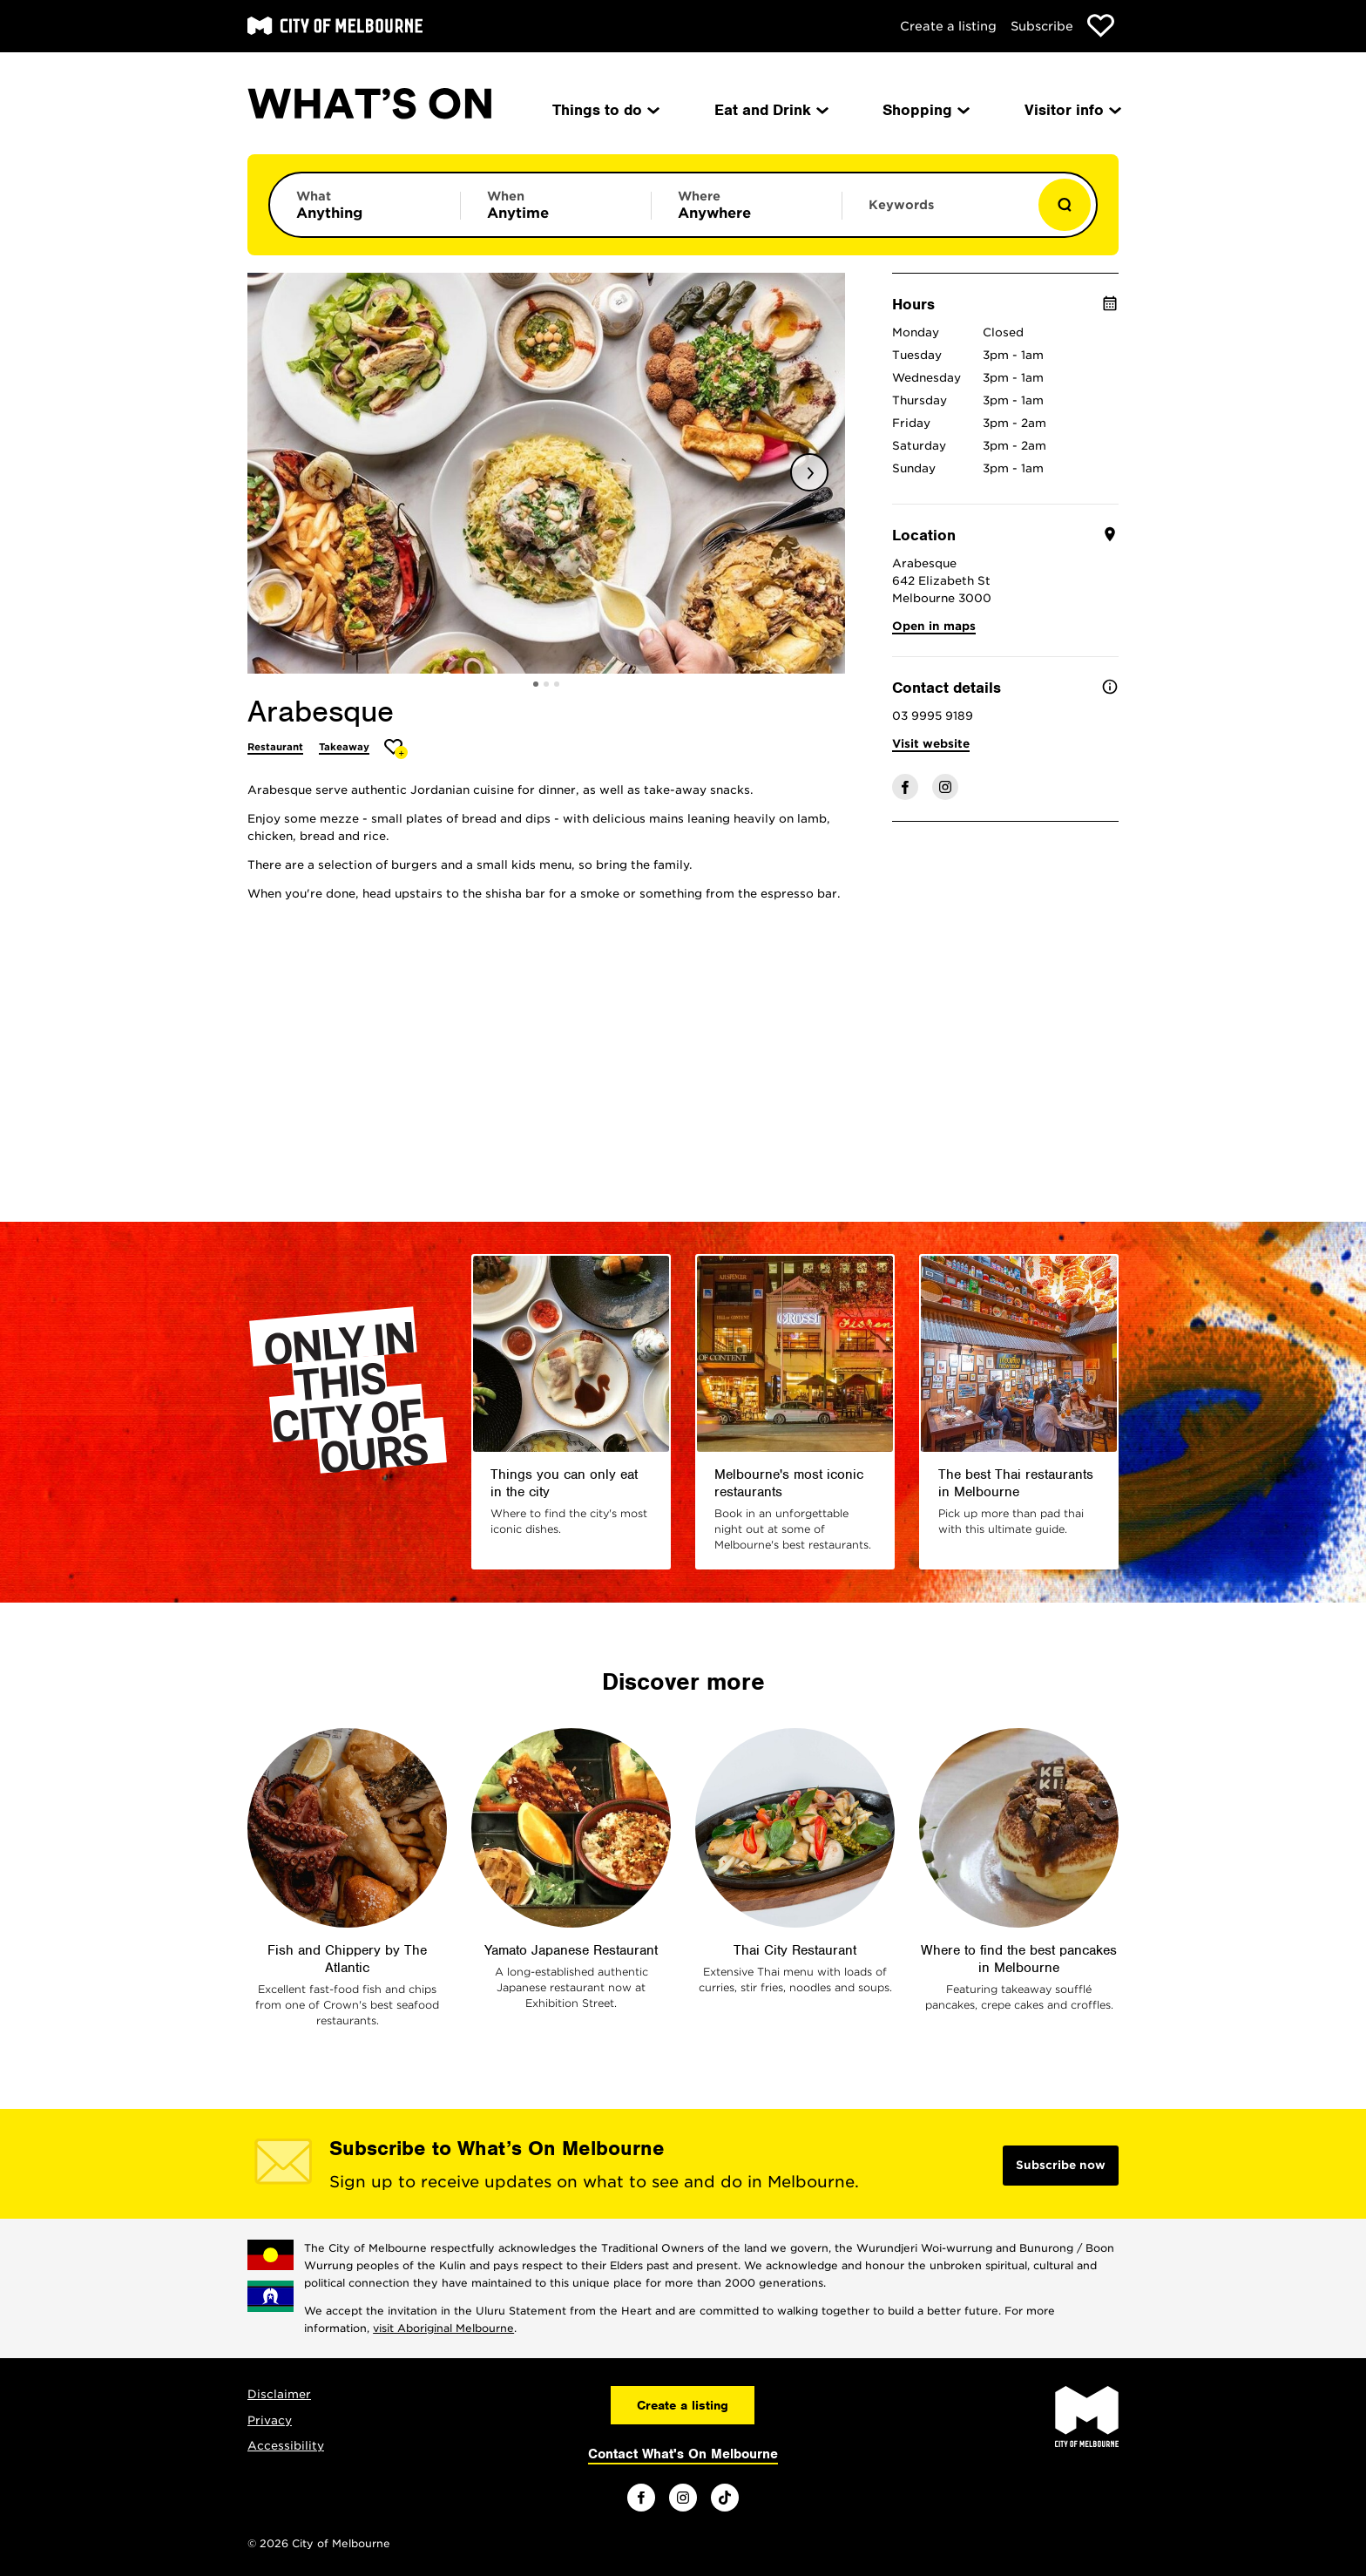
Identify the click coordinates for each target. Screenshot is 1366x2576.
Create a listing (948, 26)
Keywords (901, 205)
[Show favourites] (1100, 25)
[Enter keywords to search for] (937, 213)
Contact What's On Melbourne (683, 2454)
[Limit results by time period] (555, 205)
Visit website (931, 743)
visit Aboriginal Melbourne (443, 2328)
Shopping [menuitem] (924, 109)
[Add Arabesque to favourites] (396, 749)
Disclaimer (279, 2394)
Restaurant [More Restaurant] (275, 747)
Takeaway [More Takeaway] (344, 747)
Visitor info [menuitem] (1071, 109)
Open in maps (934, 626)
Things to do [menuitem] (604, 109)
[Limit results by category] (365, 205)
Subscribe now (1061, 2165)
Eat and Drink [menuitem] (770, 109)
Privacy (269, 2420)
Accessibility (285, 2445)
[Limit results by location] (746, 205)
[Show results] (1064, 205)
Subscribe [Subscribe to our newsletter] (1042, 26)
